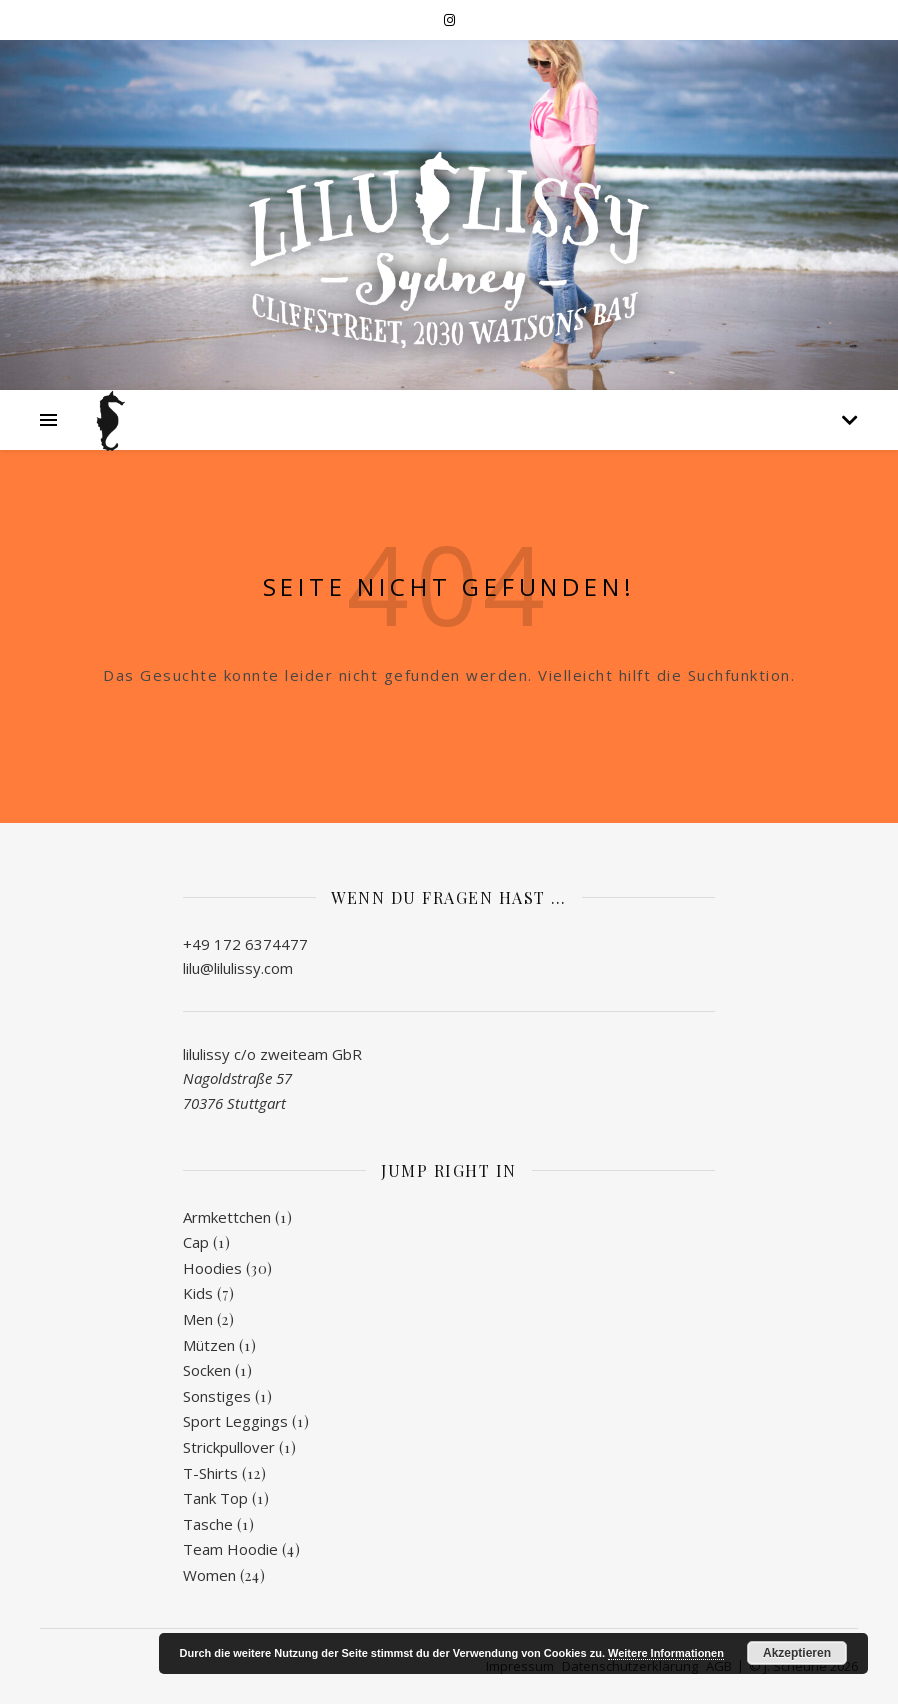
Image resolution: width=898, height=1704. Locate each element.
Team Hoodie (230, 1549)
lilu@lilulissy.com (238, 968)
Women (209, 1575)
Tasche (208, 1524)
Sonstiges (217, 1396)
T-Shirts (210, 1473)
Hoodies (212, 1268)
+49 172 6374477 (245, 944)
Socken (207, 1370)
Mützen (209, 1345)
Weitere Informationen (666, 1653)
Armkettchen (227, 1217)
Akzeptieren (797, 1653)
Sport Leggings (235, 1421)
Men (198, 1319)
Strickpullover (229, 1447)
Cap (196, 1242)
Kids (198, 1293)
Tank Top (215, 1498)
